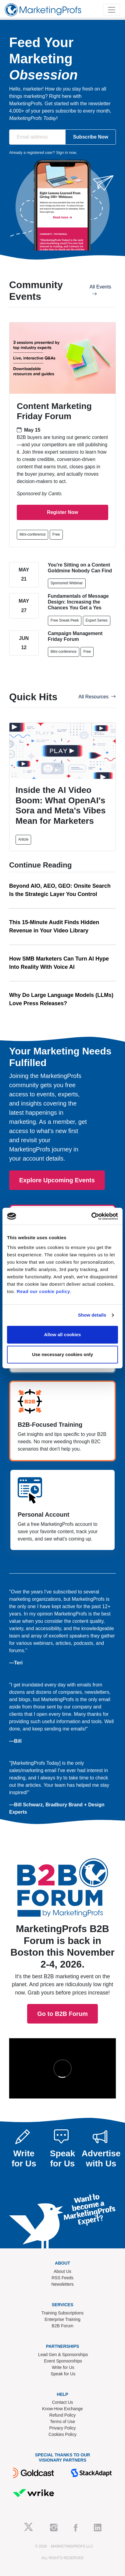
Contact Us (62, 2402)
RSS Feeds (62, 2277)
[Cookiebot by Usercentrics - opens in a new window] (91, 1216)
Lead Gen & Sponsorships (63, 2354)
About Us (62, 2271)
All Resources (97, 696)
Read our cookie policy (43, 1291)
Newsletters (62, 2284)
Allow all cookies (62, 1334)
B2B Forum (62, 2325)
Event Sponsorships (63, 2361)
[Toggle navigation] (111, 10)
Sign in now (66, 152)
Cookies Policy (62, 2434)
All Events (100, 290)
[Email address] (37, 137)
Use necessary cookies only (62, 1354)
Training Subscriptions (62, 2312)
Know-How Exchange (62, 2408)
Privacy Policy (62, 2427)
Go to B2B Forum (62, 1895)
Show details (92, 1315)
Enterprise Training (62, 2319)
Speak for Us (63, 2373)
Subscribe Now (90, 136)
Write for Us (63, 2367)
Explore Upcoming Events (57, 1180)
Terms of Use (62, 2421)
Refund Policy (62, 2415)
